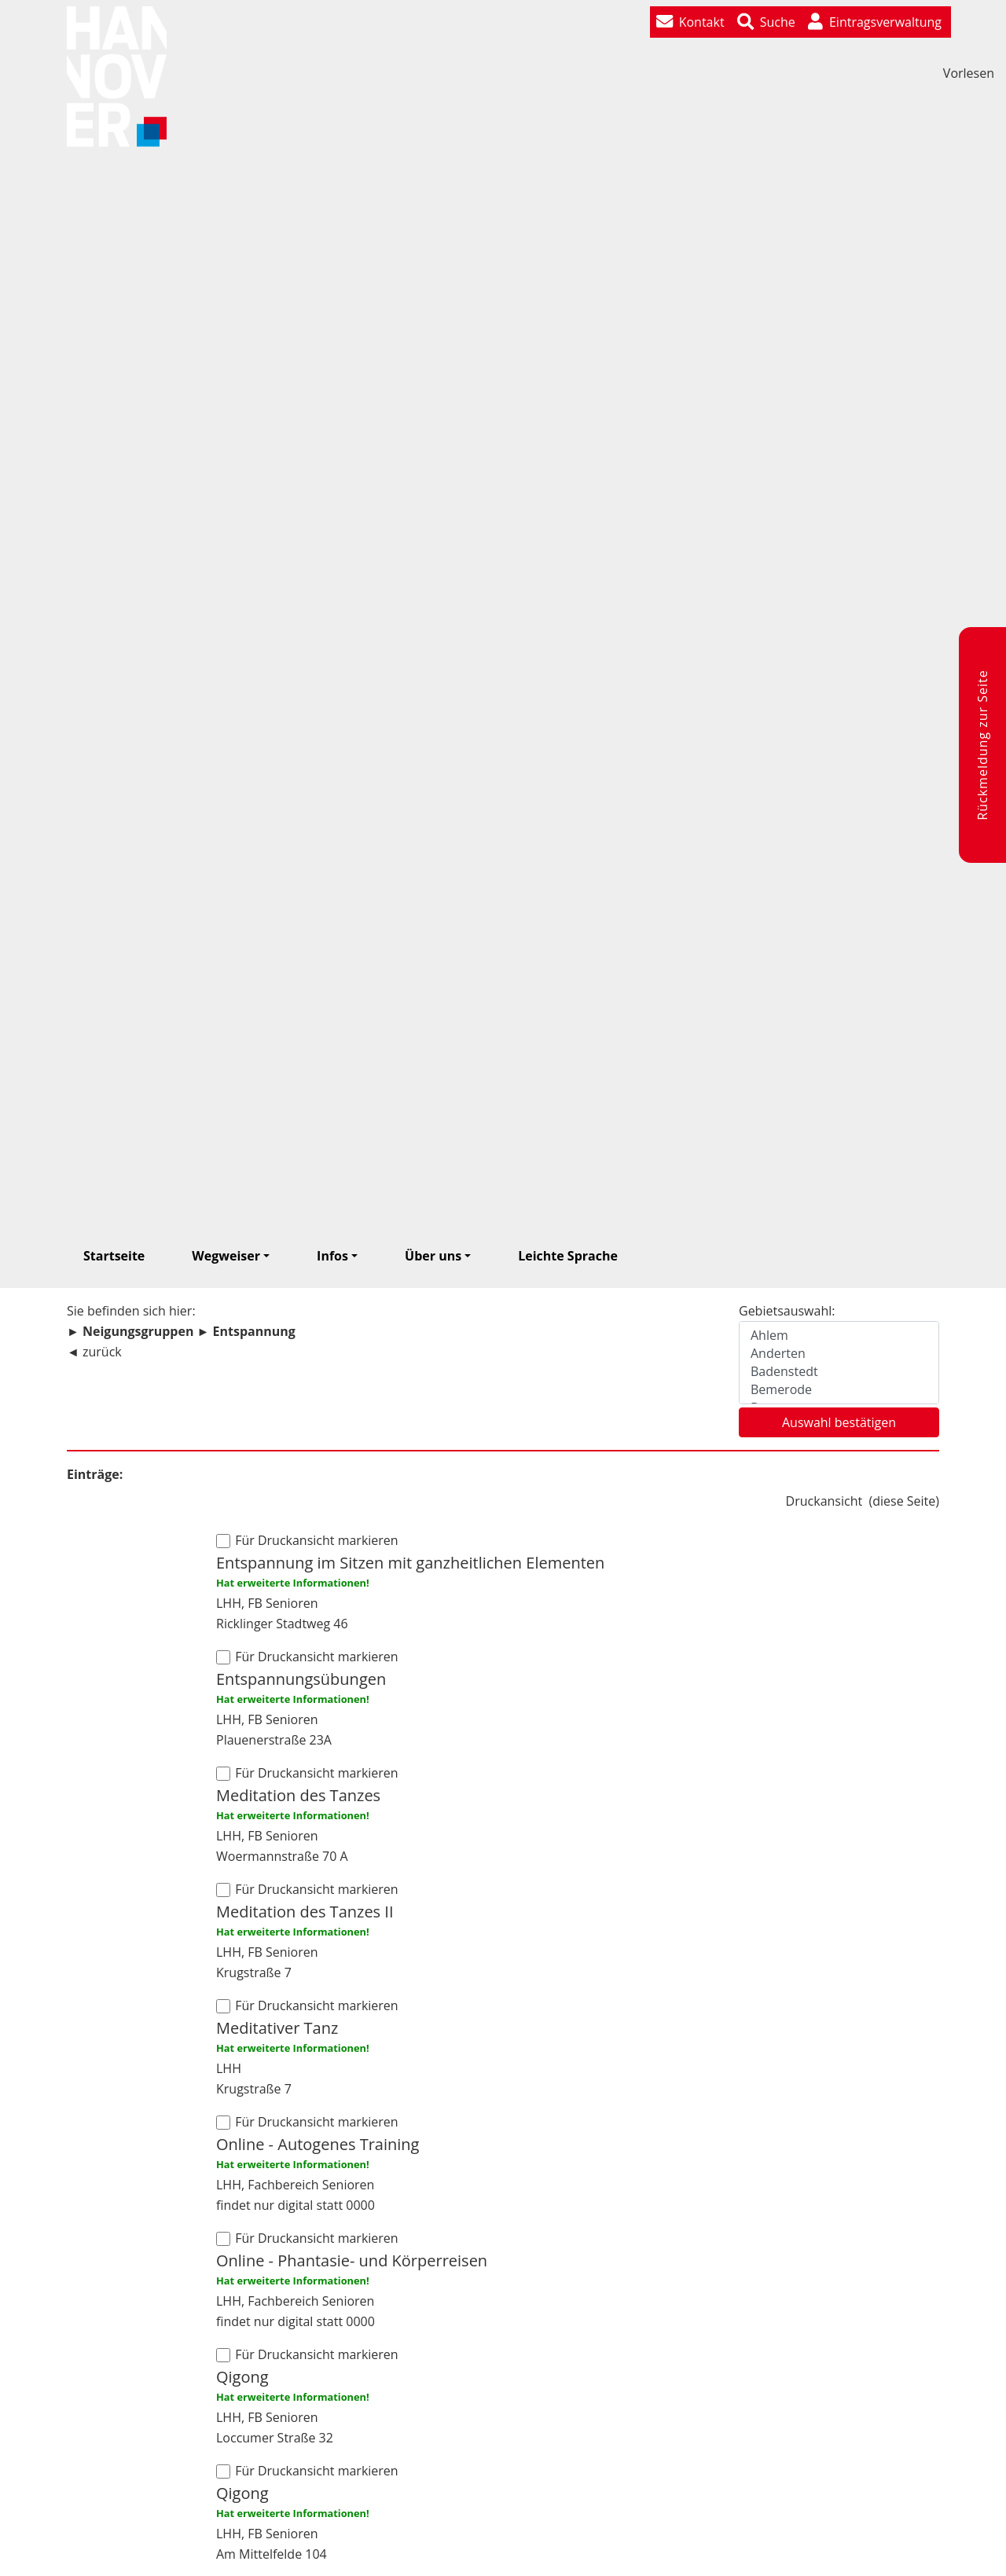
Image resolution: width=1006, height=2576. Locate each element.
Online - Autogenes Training (317, 2144)
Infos (332, 1255)
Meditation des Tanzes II (305, 1911)
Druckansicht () (862, 1501)
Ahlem (839, 1336)
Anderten (839, 1354)
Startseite (114, 1255)
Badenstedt (839, 1372)
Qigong (242, 2376)
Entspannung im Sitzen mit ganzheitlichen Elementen (410, 1562)
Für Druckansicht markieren (315, 1540)
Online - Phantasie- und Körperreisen (351, 2260)
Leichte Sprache (568, 1255)
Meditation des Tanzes (298, 1795)
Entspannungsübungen (301, 1679)
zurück (102, 1351)
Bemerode (839, 1390)
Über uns (433, 1255)
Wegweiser (226, 1255)
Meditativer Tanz (277, 2027)
